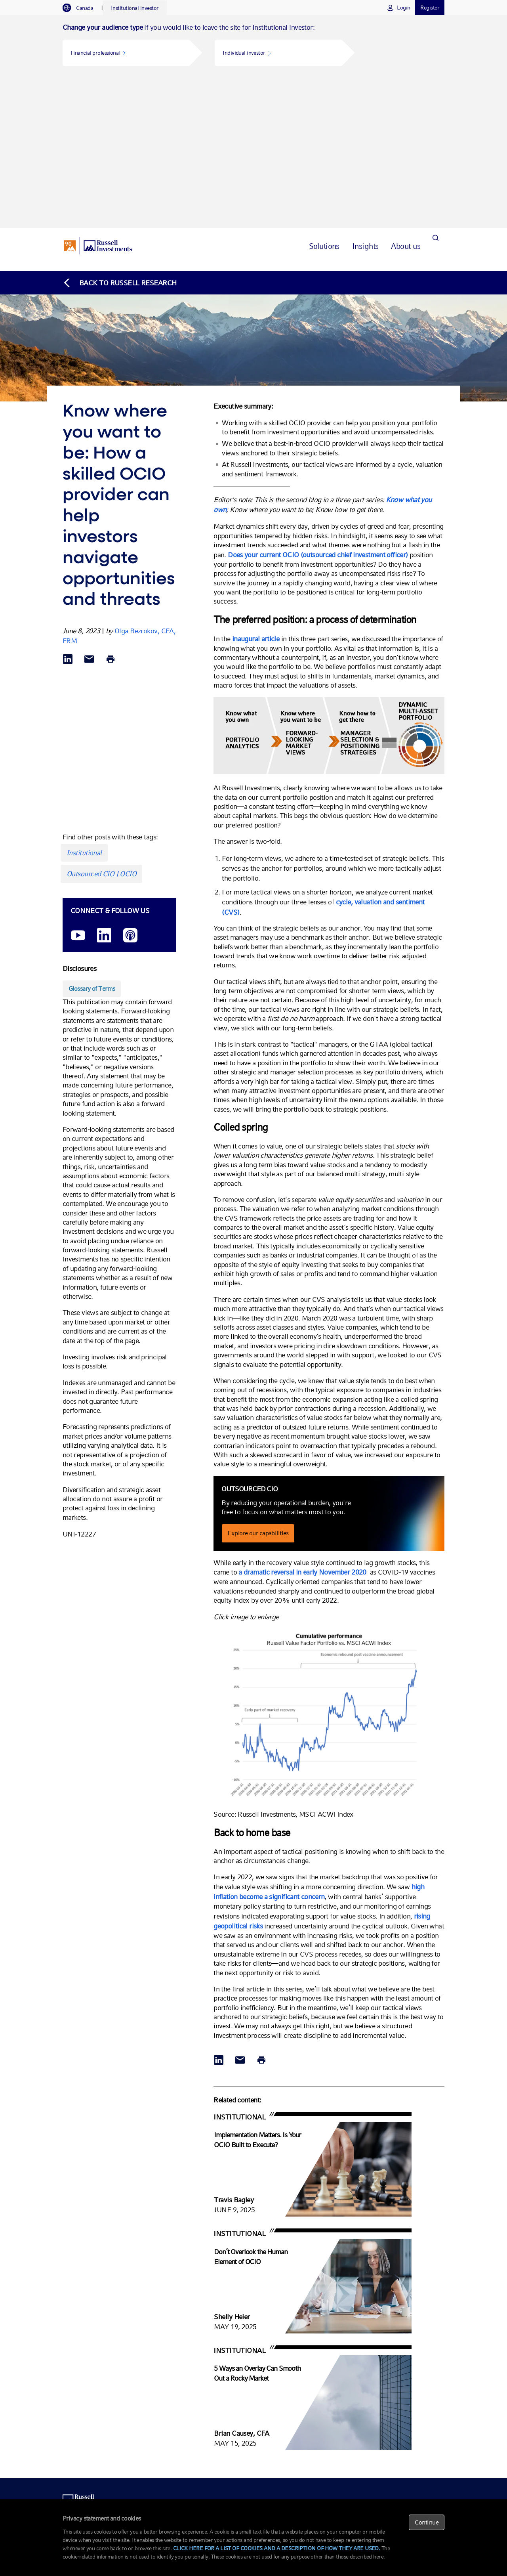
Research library (403, 2370)
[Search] (435, 95)
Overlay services (338, 2386)
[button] (126, 53)
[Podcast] (130, 785)
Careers (394, 2466)
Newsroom (398, 2458)
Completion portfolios (344, 2411)
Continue (426, 2522)
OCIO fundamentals (407, 2362)
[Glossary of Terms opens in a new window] (92, 837)
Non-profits (268, 2394)
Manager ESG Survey (408, 2394)
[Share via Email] (89, 509)
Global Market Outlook (410, 2378)
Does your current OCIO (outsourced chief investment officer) (318, 404)
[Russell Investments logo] (98, 95)
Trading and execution (344, 2403)
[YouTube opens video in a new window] (78, 785)
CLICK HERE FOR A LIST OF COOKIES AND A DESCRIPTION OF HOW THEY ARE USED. (276, 2548)
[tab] (82, 7)
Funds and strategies (277, 2370)
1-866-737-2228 (209, 2362)
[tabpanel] (253, 46)
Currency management (345, 2394)
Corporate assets (273, 2419)
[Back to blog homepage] (120, 132)
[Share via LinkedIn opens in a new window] (67, 509)
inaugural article (255, 488)
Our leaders (398, 2442)
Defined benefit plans (278, 2378)
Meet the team (207, 2378)
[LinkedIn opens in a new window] (104, 785)
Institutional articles (406, 2403)
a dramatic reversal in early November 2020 (303, 1421)
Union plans (269, 2386)
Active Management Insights (415, 2386)
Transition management (345, 2378)
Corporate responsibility (411, 2450)
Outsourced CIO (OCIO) (281, 2362)
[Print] (110, 509)
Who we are (399, 2433)
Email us (201, 2370)
